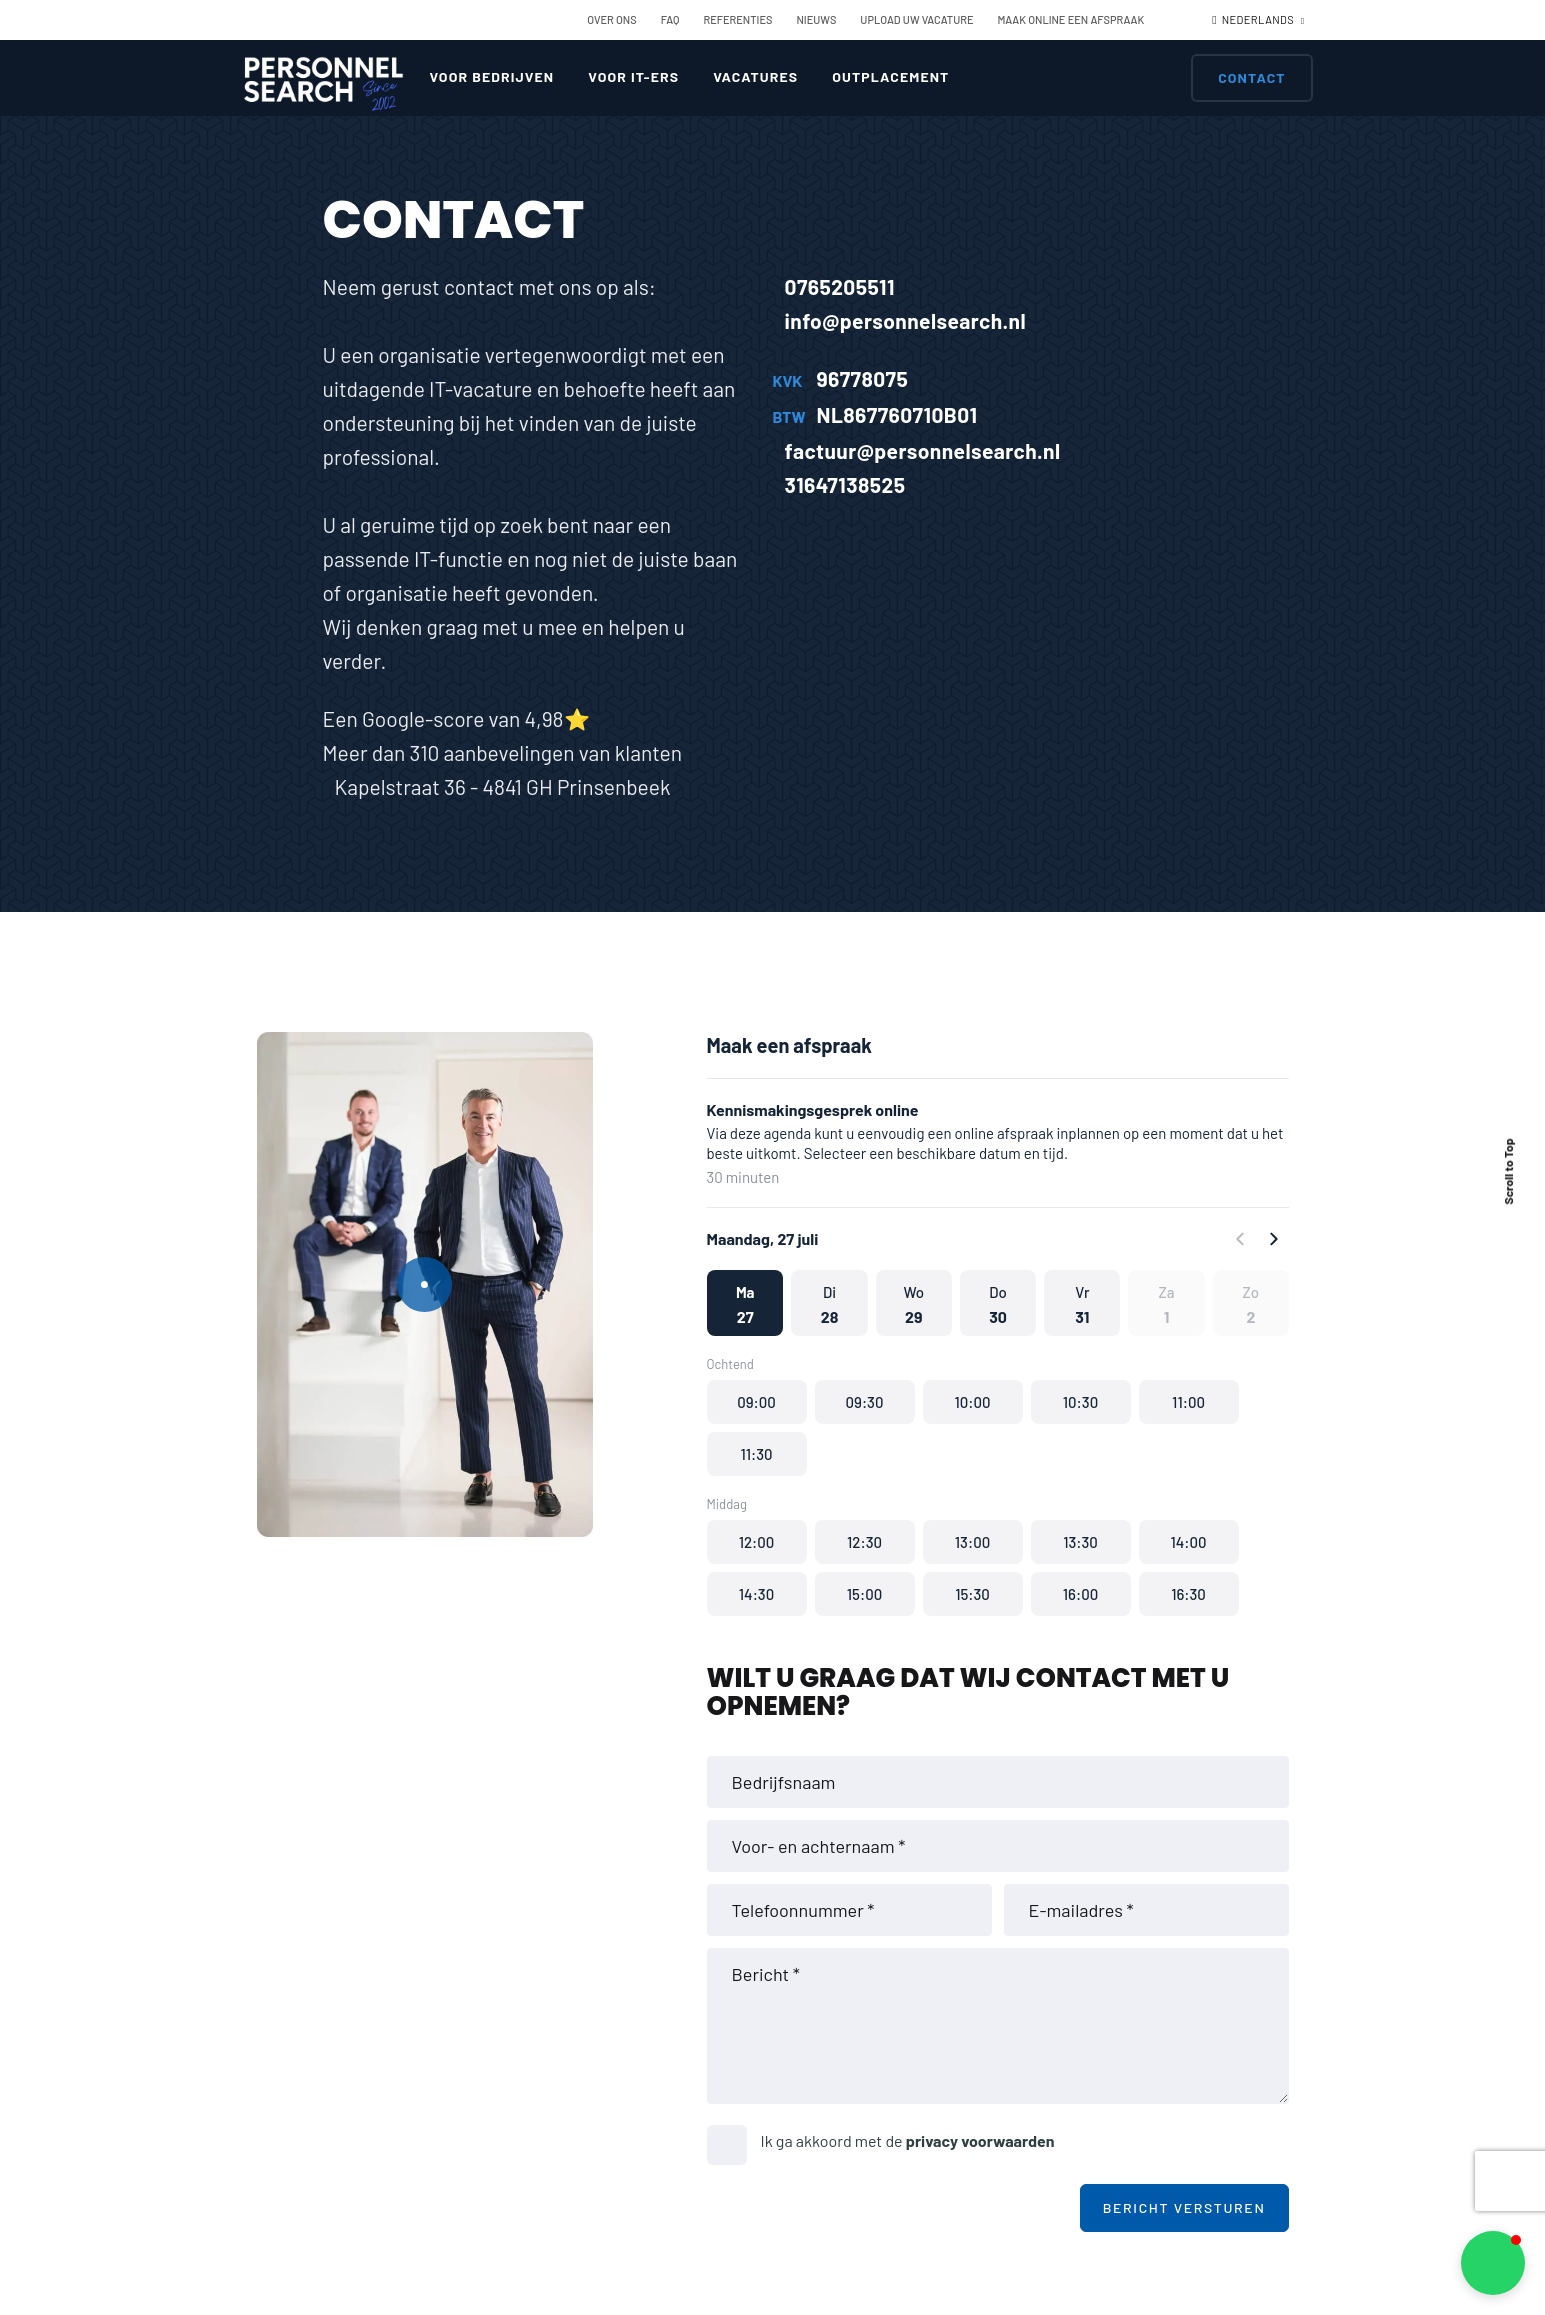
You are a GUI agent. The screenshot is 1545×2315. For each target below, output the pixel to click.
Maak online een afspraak (1071, 19)
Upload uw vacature (916, 19)
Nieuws (816, 19)
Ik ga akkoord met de (908, 2140)
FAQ (670, 19)
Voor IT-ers (633, 76)
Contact (1251, 77)
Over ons (611, 19)
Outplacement (890, 76)
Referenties (737, 19)
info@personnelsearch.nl (899, 320)
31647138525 (839, 484)
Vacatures (755, 76)
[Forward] (1273, 1239)
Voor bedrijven (492, 76)
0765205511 (834, 286)
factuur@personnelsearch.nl (917, 450)
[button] (745, 1303)
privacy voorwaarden (980, 2140)
